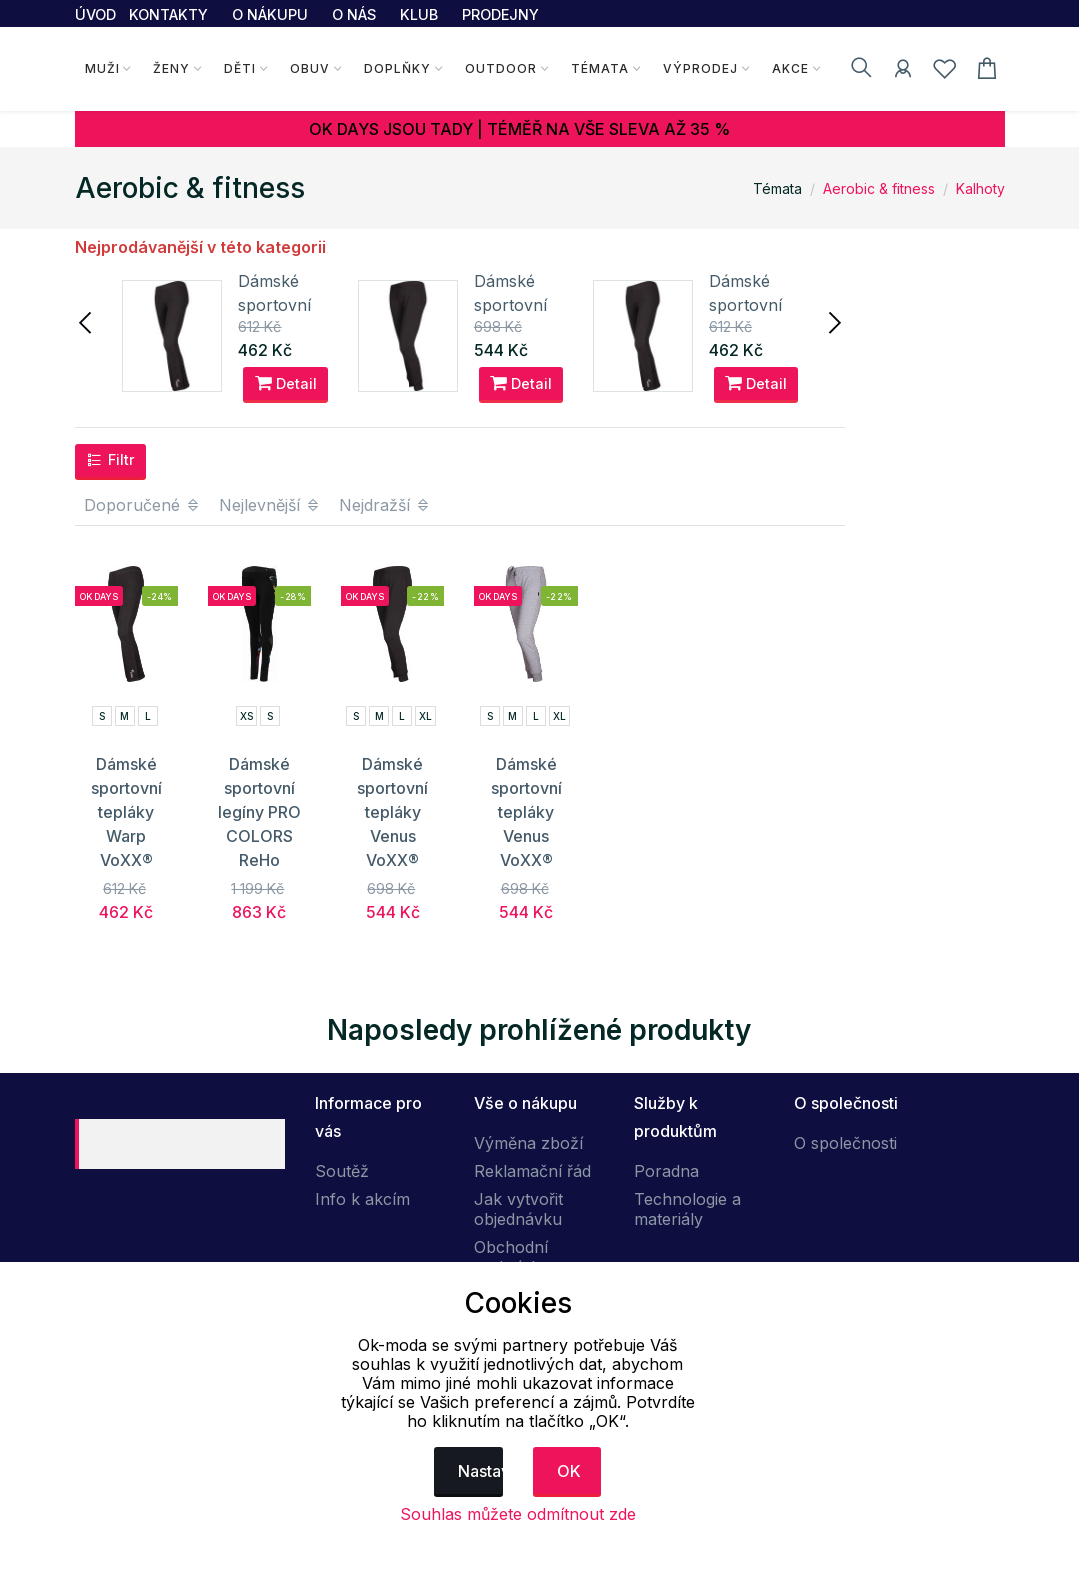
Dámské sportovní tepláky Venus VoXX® (392, 812)
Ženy (171, 68)
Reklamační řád (532, 1171)
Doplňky (397, 68)
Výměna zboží (528, 1143)
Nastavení (480, 1471)
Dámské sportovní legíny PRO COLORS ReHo (259, 812)
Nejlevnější (270, 505)
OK (569, 1471)
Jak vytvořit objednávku (518, 1209)
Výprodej (700, 68)
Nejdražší (385, 505)
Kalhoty (980, 188)
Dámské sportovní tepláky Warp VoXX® (126, 812)
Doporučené (142, 505)
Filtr (110, 460)
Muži (102, 68)
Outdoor (501, 68)
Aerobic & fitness (879, 188)
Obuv (310, 68)
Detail (286, 383)
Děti (240, 68)
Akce (790, 68)
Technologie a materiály (687, 1209)
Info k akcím (362, 1199)
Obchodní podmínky (511, 1257)
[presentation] (87, 321)
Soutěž (342, 1171)
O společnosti (845, 1143)
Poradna (666, 1171)
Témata (600, 68)
